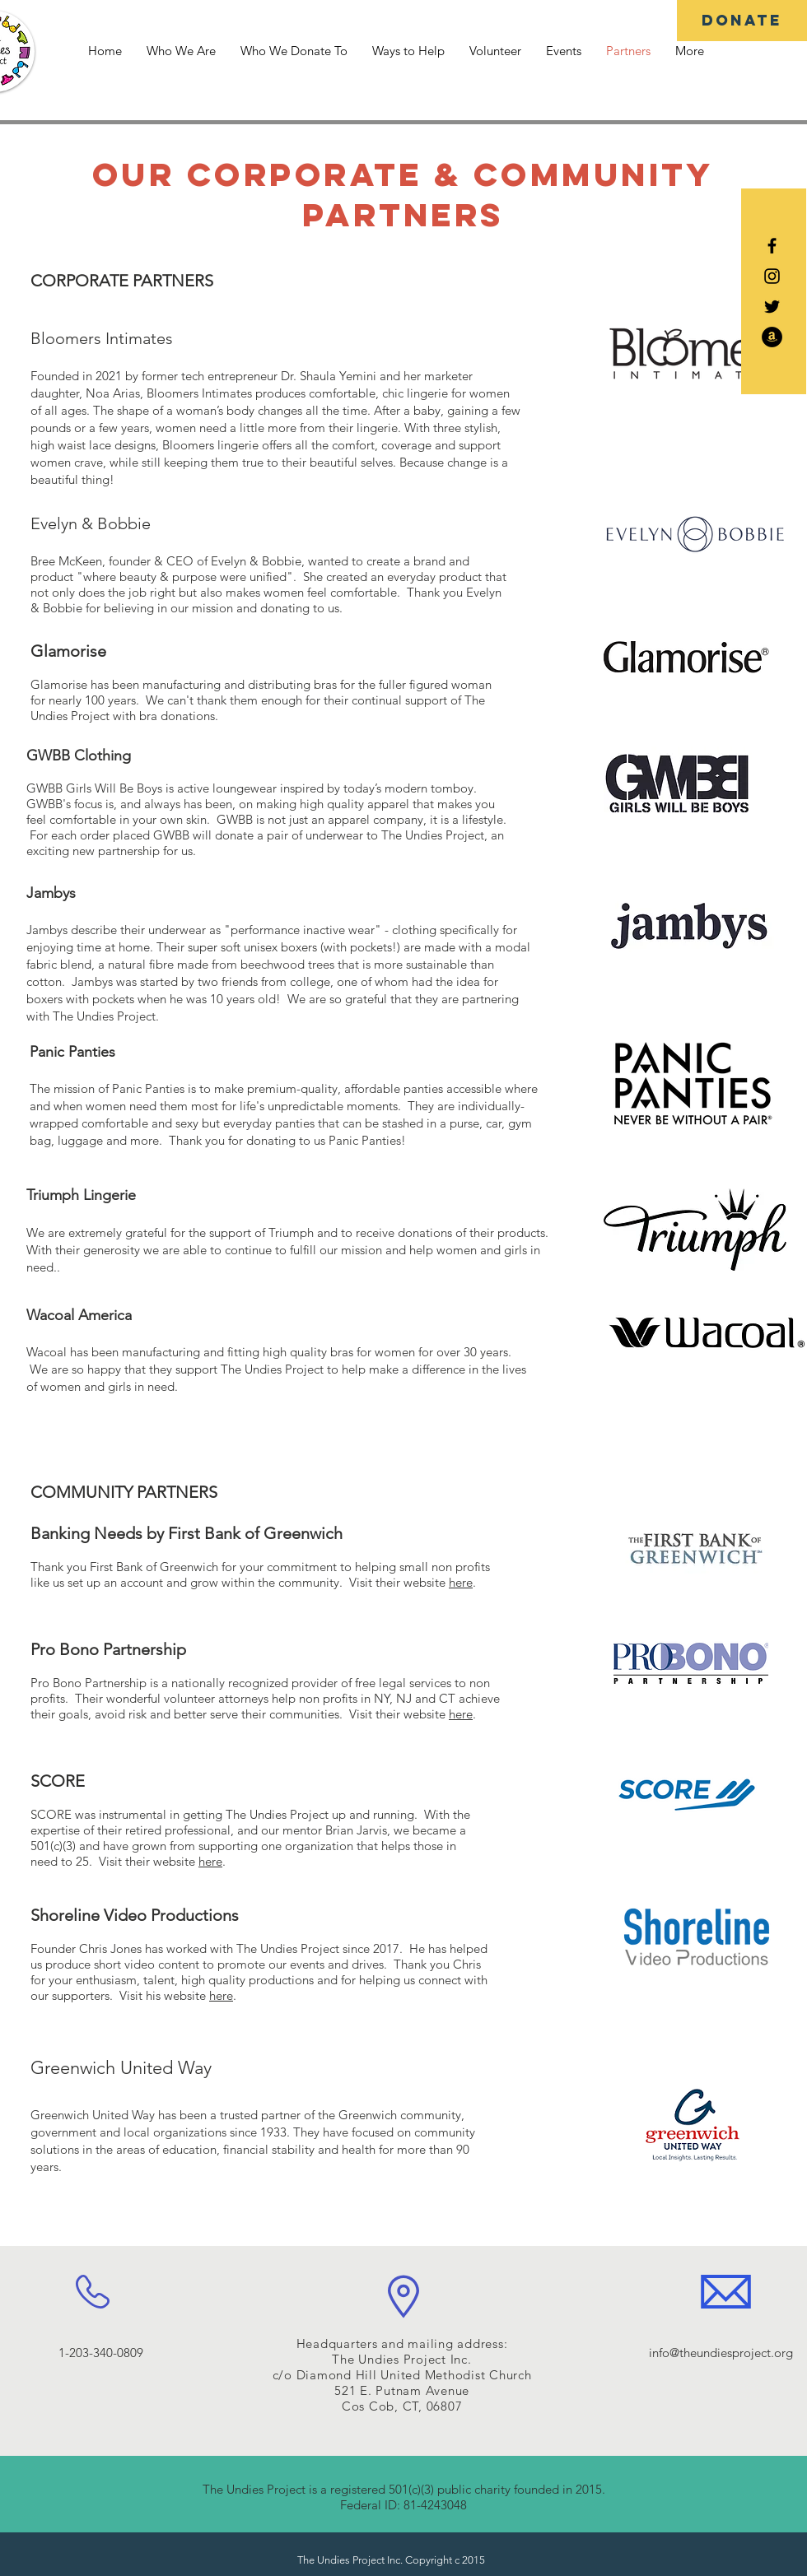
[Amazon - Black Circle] (772, 337)
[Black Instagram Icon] (772, 276)
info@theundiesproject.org (721, 2352)
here (461, 1582)
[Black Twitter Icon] (772, 306)
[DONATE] (742, 20)
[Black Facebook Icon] (772, 245)
